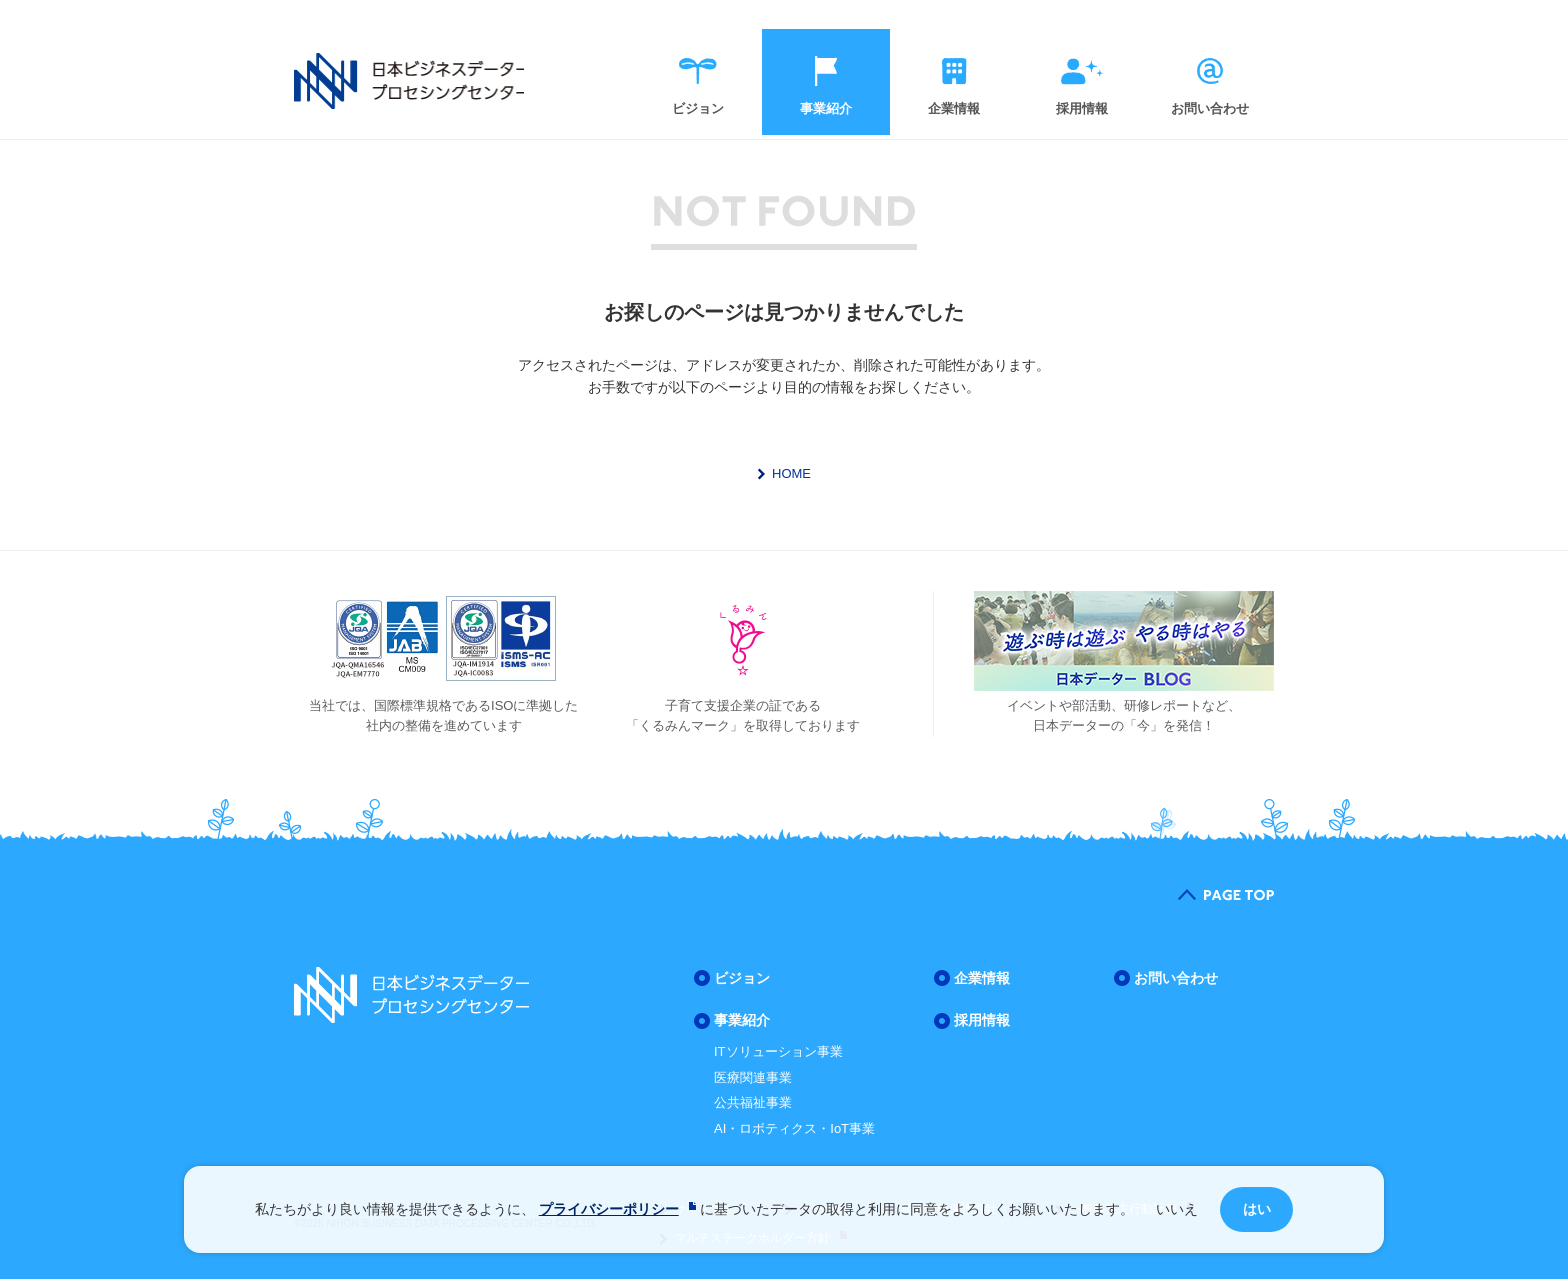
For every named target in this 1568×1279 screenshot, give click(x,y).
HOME (791, 473)
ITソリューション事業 (778, 1051)
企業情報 (954, 109)
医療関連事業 (753, 1077)
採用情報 (1082, 109)
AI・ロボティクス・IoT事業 (794, 1128)
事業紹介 (826, 109)
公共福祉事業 (753, 1102)
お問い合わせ (1210, 109)
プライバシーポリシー (609, 1209)
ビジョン (698, 109)
